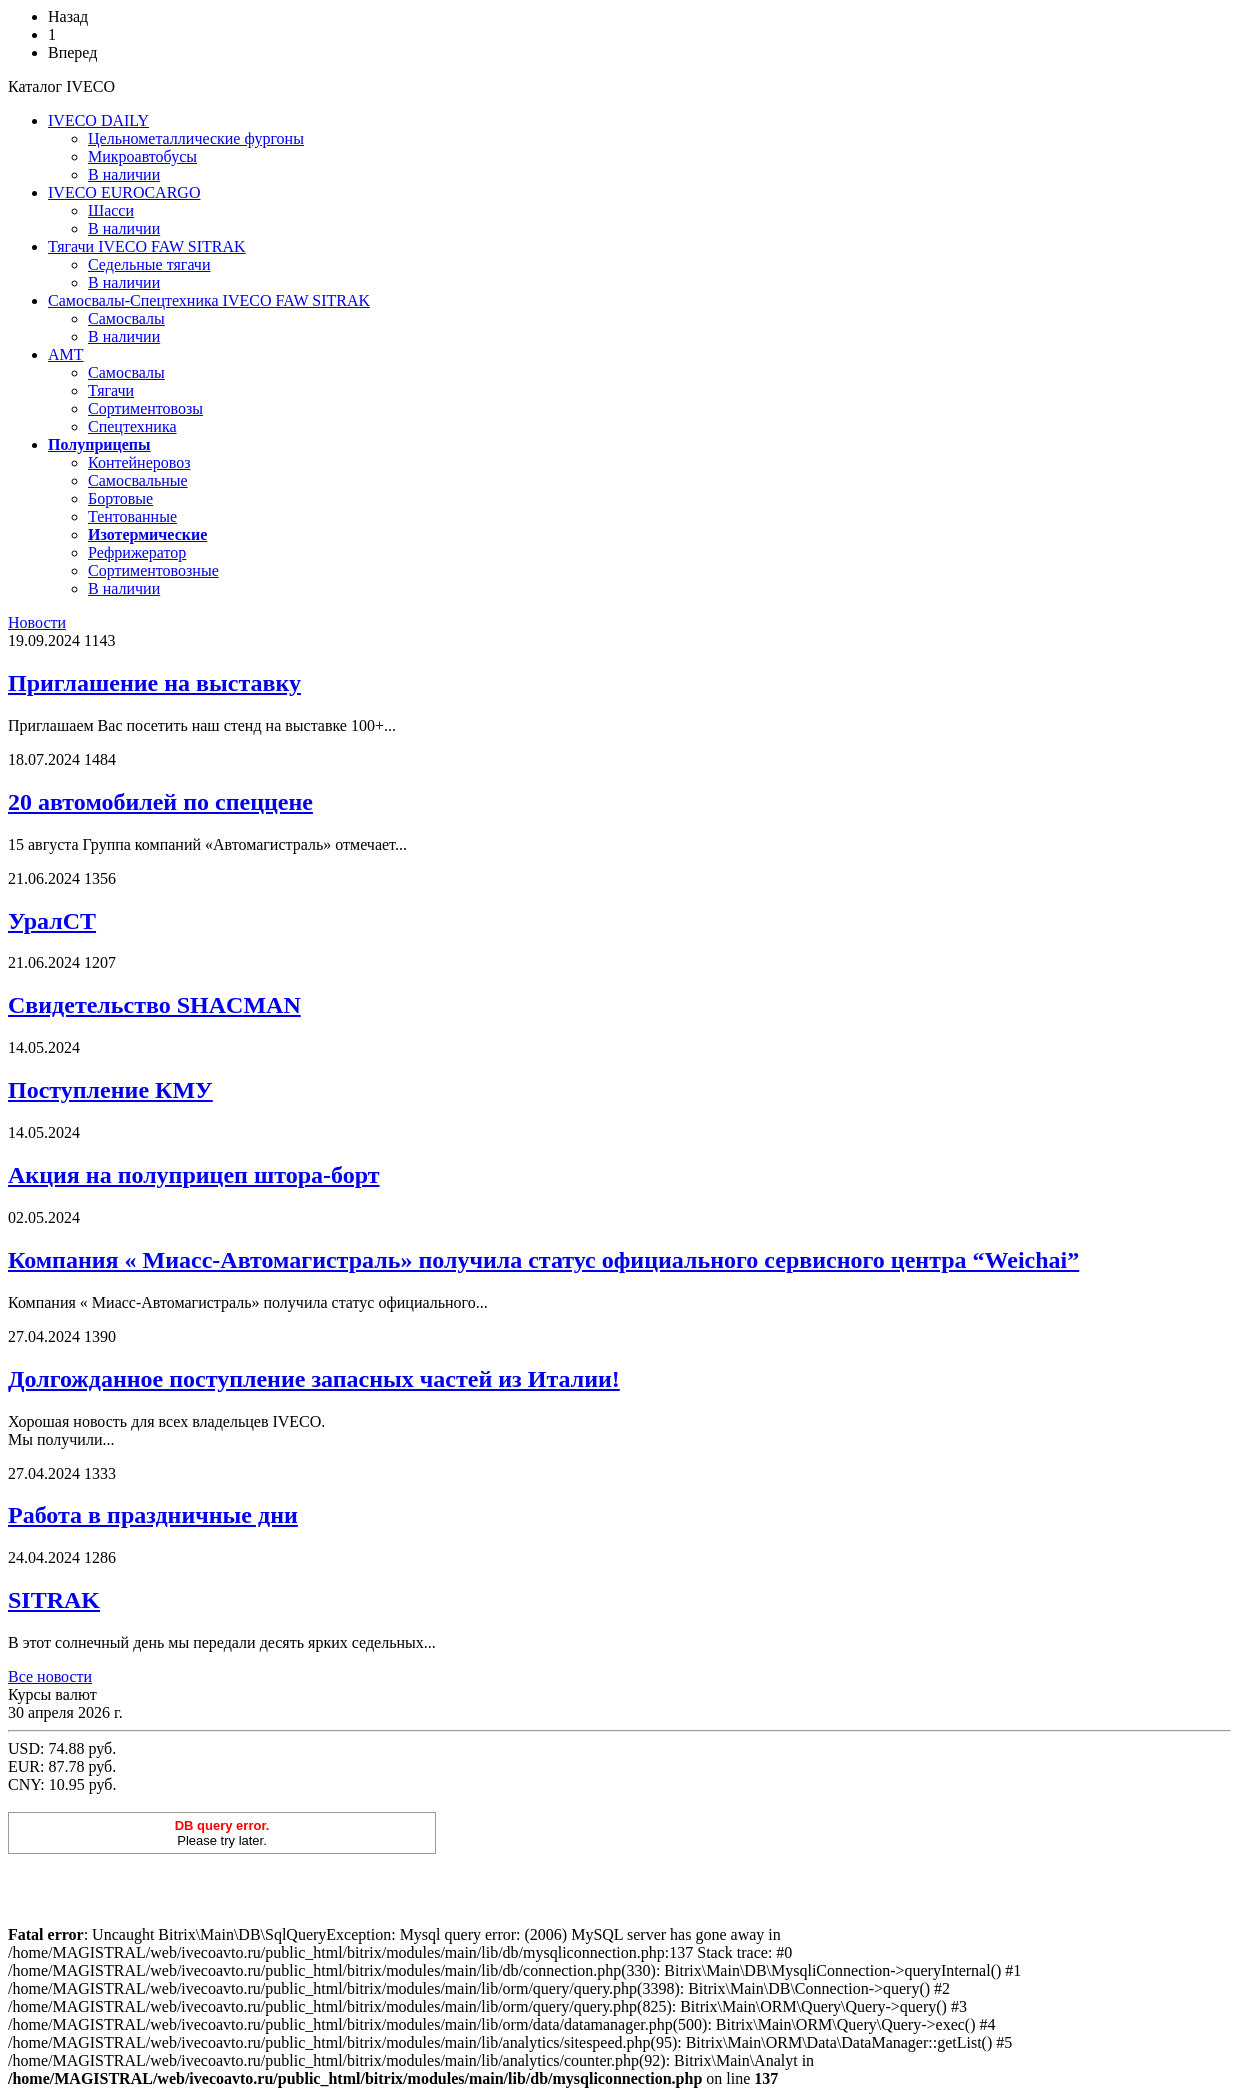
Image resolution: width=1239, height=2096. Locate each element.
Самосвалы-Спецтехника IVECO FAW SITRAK (209, 300)
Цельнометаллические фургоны (196, 138)
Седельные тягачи (149, 264)
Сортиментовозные (153, 570)
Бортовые (120, 498)
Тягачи (111, 390)
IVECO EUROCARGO (124, 192)
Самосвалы (126, 318)
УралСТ (52, 921)
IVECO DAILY (98, 120)
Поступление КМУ (110, 1090)
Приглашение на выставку (154, 683)
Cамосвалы (126, 372)
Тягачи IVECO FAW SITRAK (147, 246)
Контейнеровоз (139, 462)
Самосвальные (138, 480)
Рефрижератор (137, 552)
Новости (37, 622)
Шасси (111, 210)
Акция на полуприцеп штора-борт (194, 1175)
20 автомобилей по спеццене (160, 802)
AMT (66, 354)
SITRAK (54, 1600)
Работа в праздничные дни (153, 1515)
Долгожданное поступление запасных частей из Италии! (314, 1379)
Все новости (50, 1676)
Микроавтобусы (142, 156)
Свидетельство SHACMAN (154, 1005)
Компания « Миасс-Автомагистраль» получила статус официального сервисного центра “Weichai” (543, 1260)
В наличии (124, 174)
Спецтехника (132, 426)
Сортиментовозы (145, 408)
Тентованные (132, 516)
